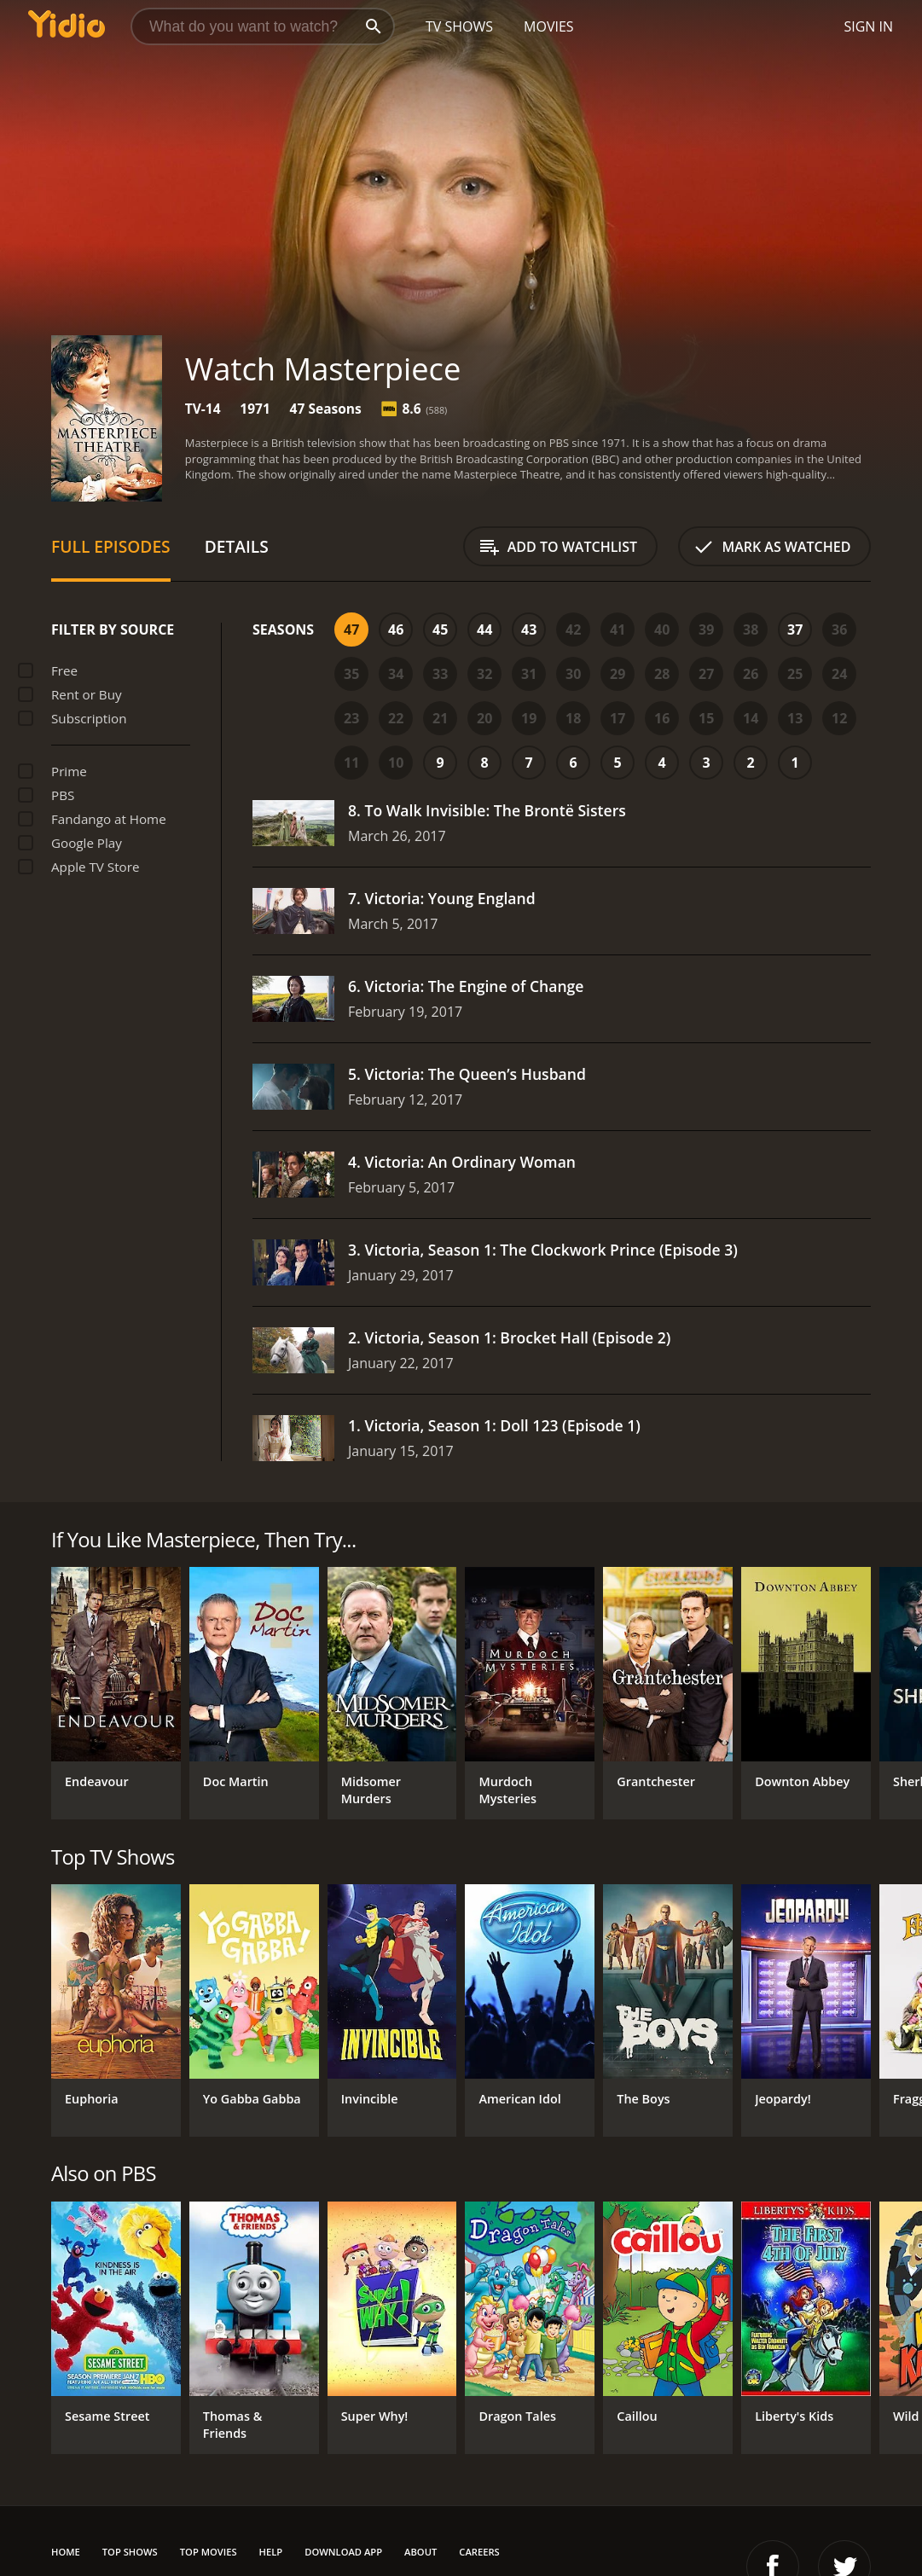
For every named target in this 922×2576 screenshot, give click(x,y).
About (420, 2551)
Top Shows (130, 2551)
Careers (479, 2551)
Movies (549, 26)
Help (271, 2551)
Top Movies (208, 2551)
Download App (343, 2551)
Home (65, 2551)
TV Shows (459, 26)
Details (237, 546)
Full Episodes (111, 546)
